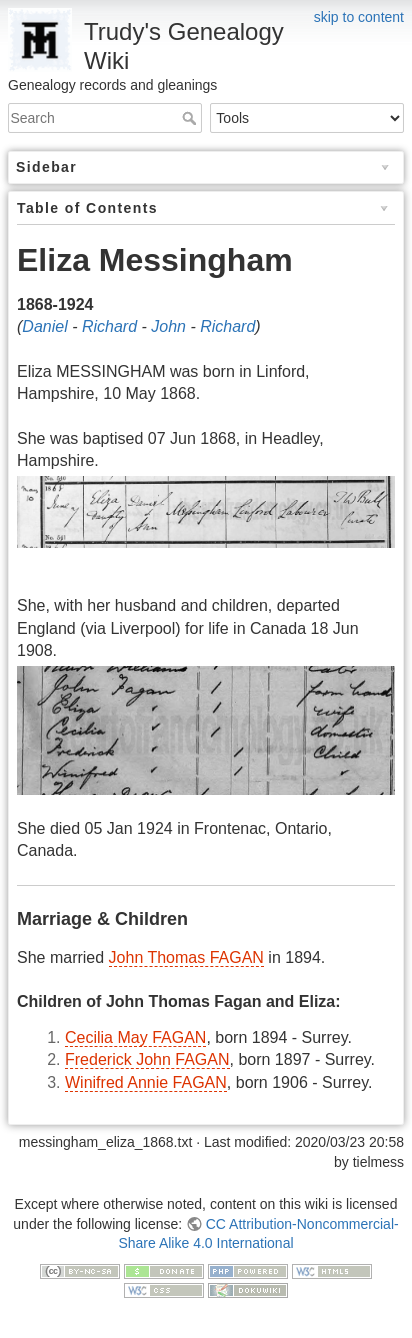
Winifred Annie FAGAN (146, 1082)
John (168, 326)
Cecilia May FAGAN (135, 1037)
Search (191, 118)
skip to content (359, 17)
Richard (109, 326)
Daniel (44, 326)
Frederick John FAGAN (147, 1059)
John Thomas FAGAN (186, 957)
